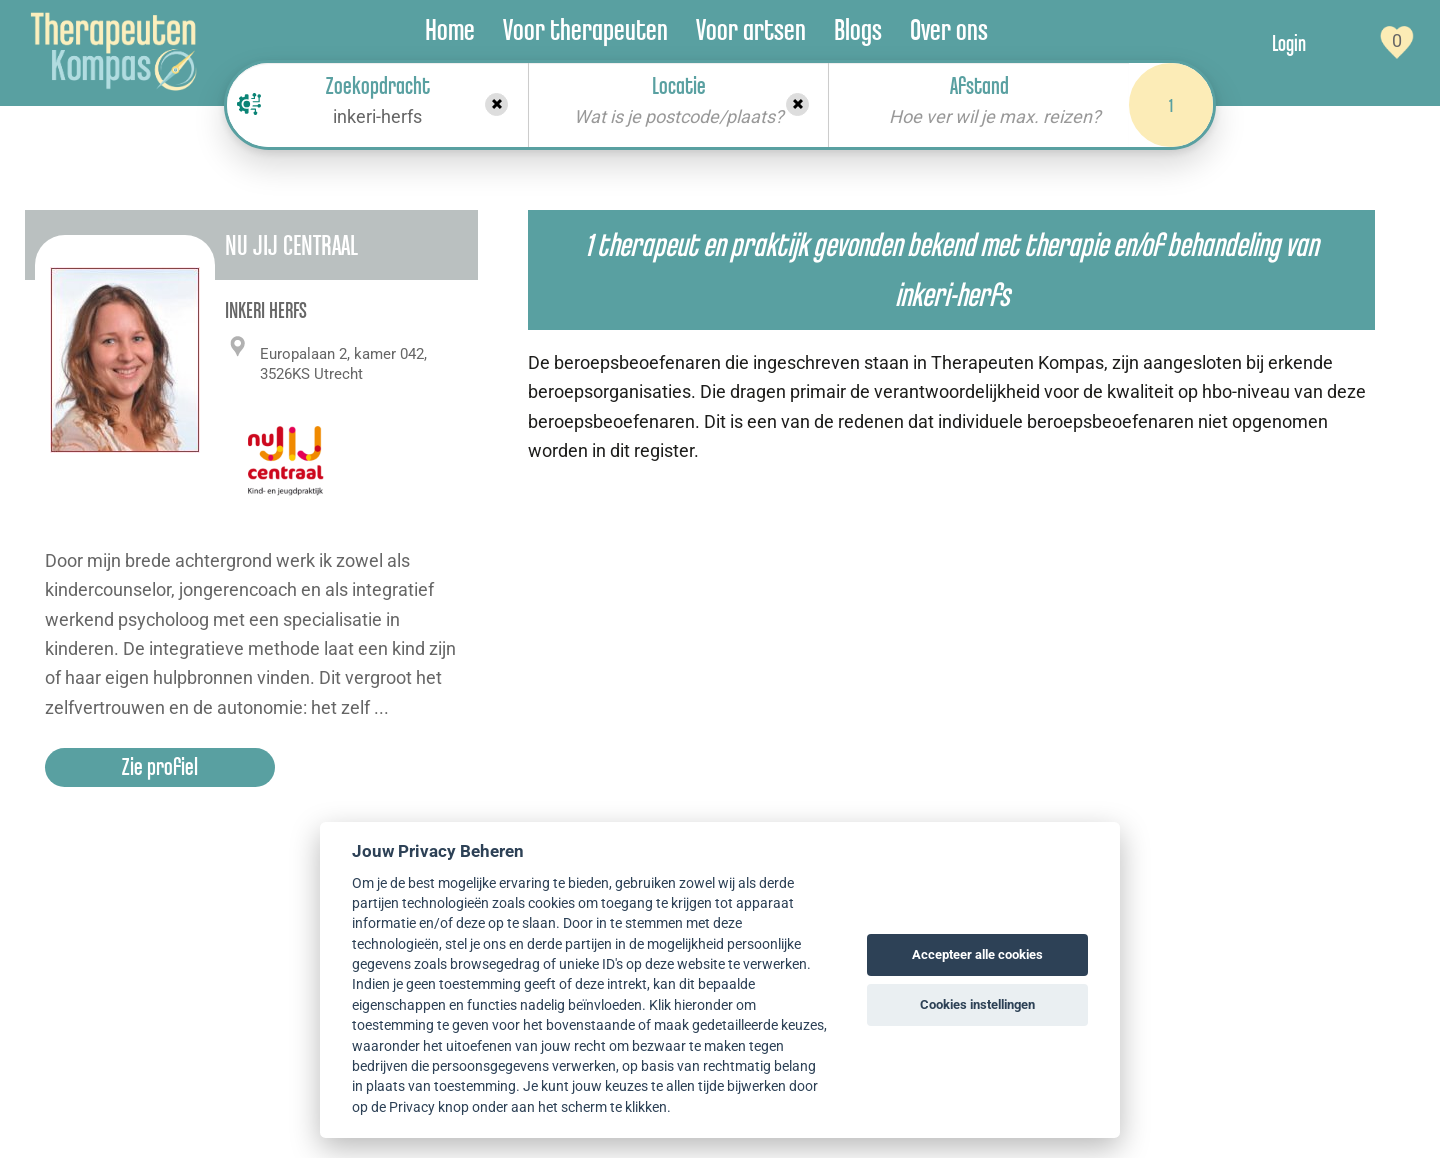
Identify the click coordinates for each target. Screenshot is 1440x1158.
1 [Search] (1171, 105)
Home (450, 29)
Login (1289, 43)
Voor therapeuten (585, 29)
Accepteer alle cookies (977, 954)
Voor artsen (751, 29)
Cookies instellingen (977, 1004)
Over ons (949, 29)
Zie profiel (160, 766)
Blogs (858, 29)
